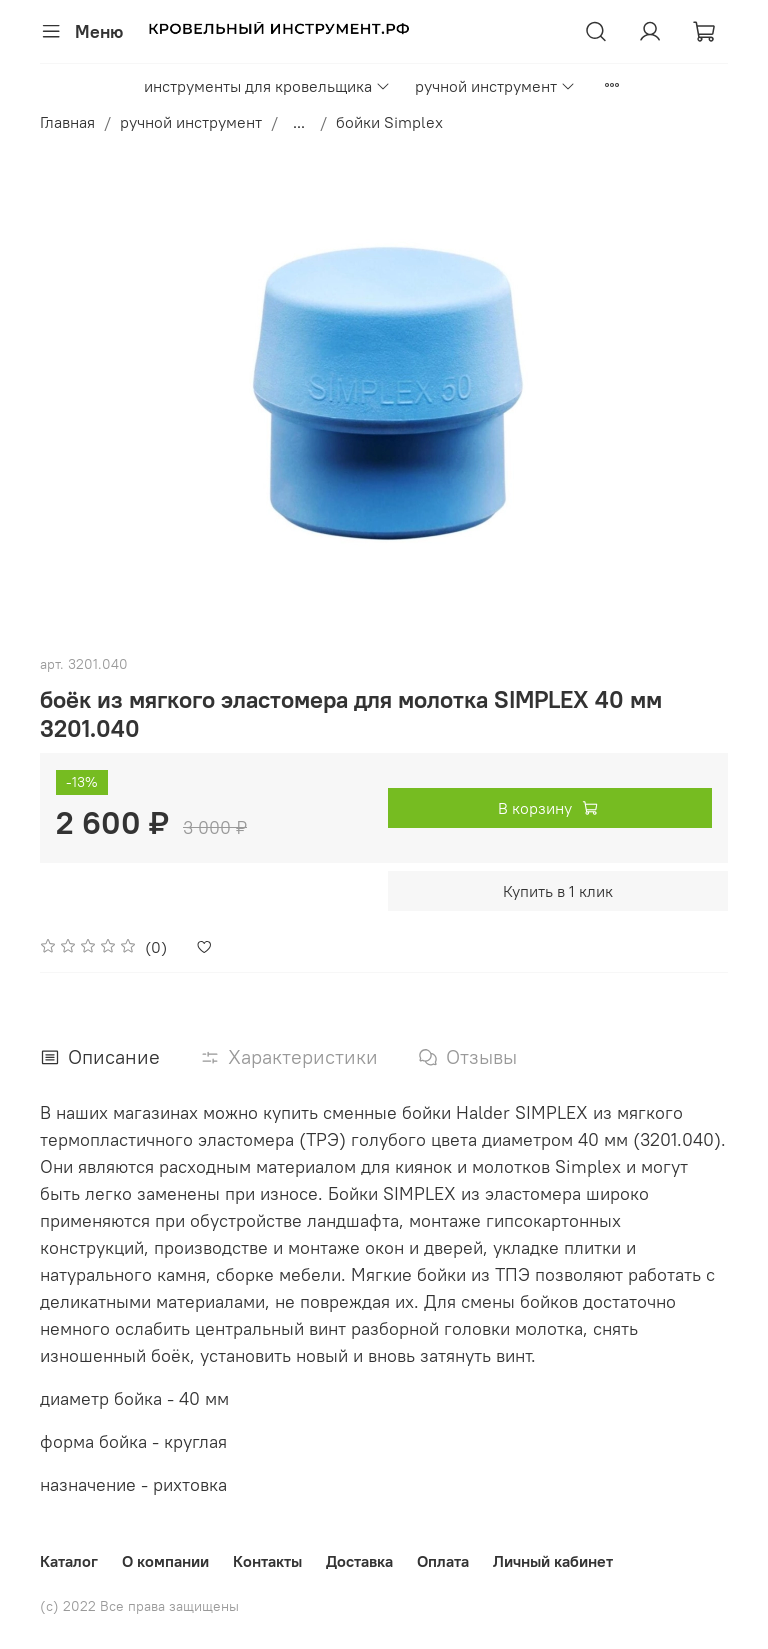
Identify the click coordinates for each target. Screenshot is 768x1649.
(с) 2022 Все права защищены (139, 1606)
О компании (165, 1561)
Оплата (443, 1561)
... (299, 122)
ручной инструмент (495, 86)
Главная (67, 122)
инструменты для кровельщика (267, 86)
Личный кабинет (553, 1561)
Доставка (359, 1561)
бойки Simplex (389, 122)
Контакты (267, 1561)
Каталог (69, 1561)
